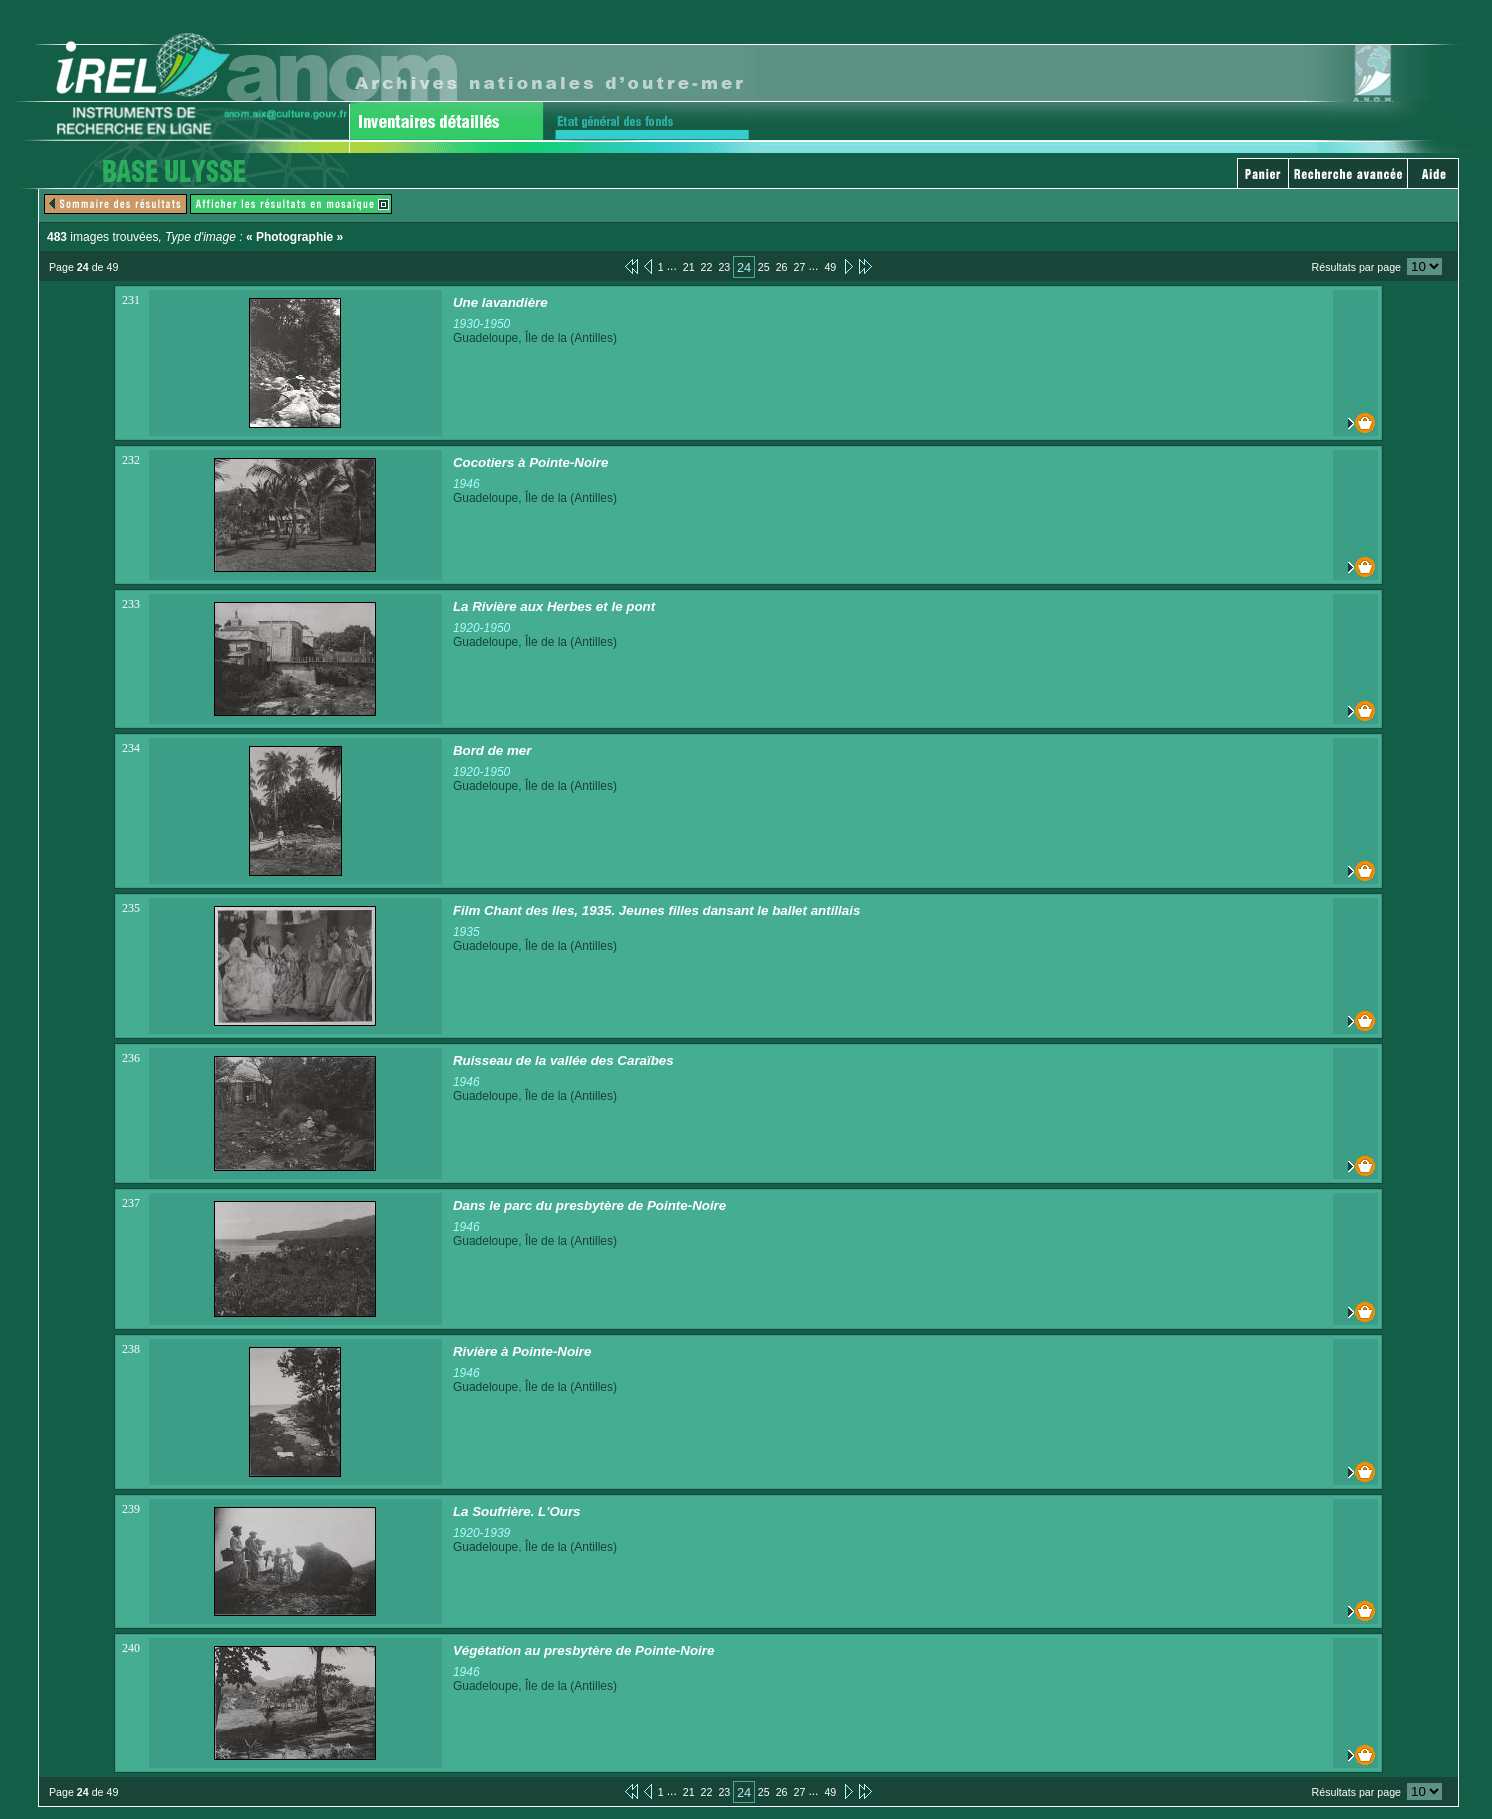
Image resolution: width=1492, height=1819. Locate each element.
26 (782, 267)
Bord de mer (492, 750)
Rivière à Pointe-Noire (522, 1351)
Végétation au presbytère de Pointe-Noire (583, 1650)
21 (689, 267)
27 (800, 267)
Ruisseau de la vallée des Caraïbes (563, 1060)
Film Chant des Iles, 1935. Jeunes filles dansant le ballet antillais (656, 910)
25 (764, 267)
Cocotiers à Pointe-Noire (531, 462)
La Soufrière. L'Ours (517, 1511)
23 (724, 267)
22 (707, 267)
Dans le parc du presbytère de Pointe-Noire (589, 1205)
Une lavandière (500, 302)
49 (830, 267)
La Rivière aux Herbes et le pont (554, 606)
